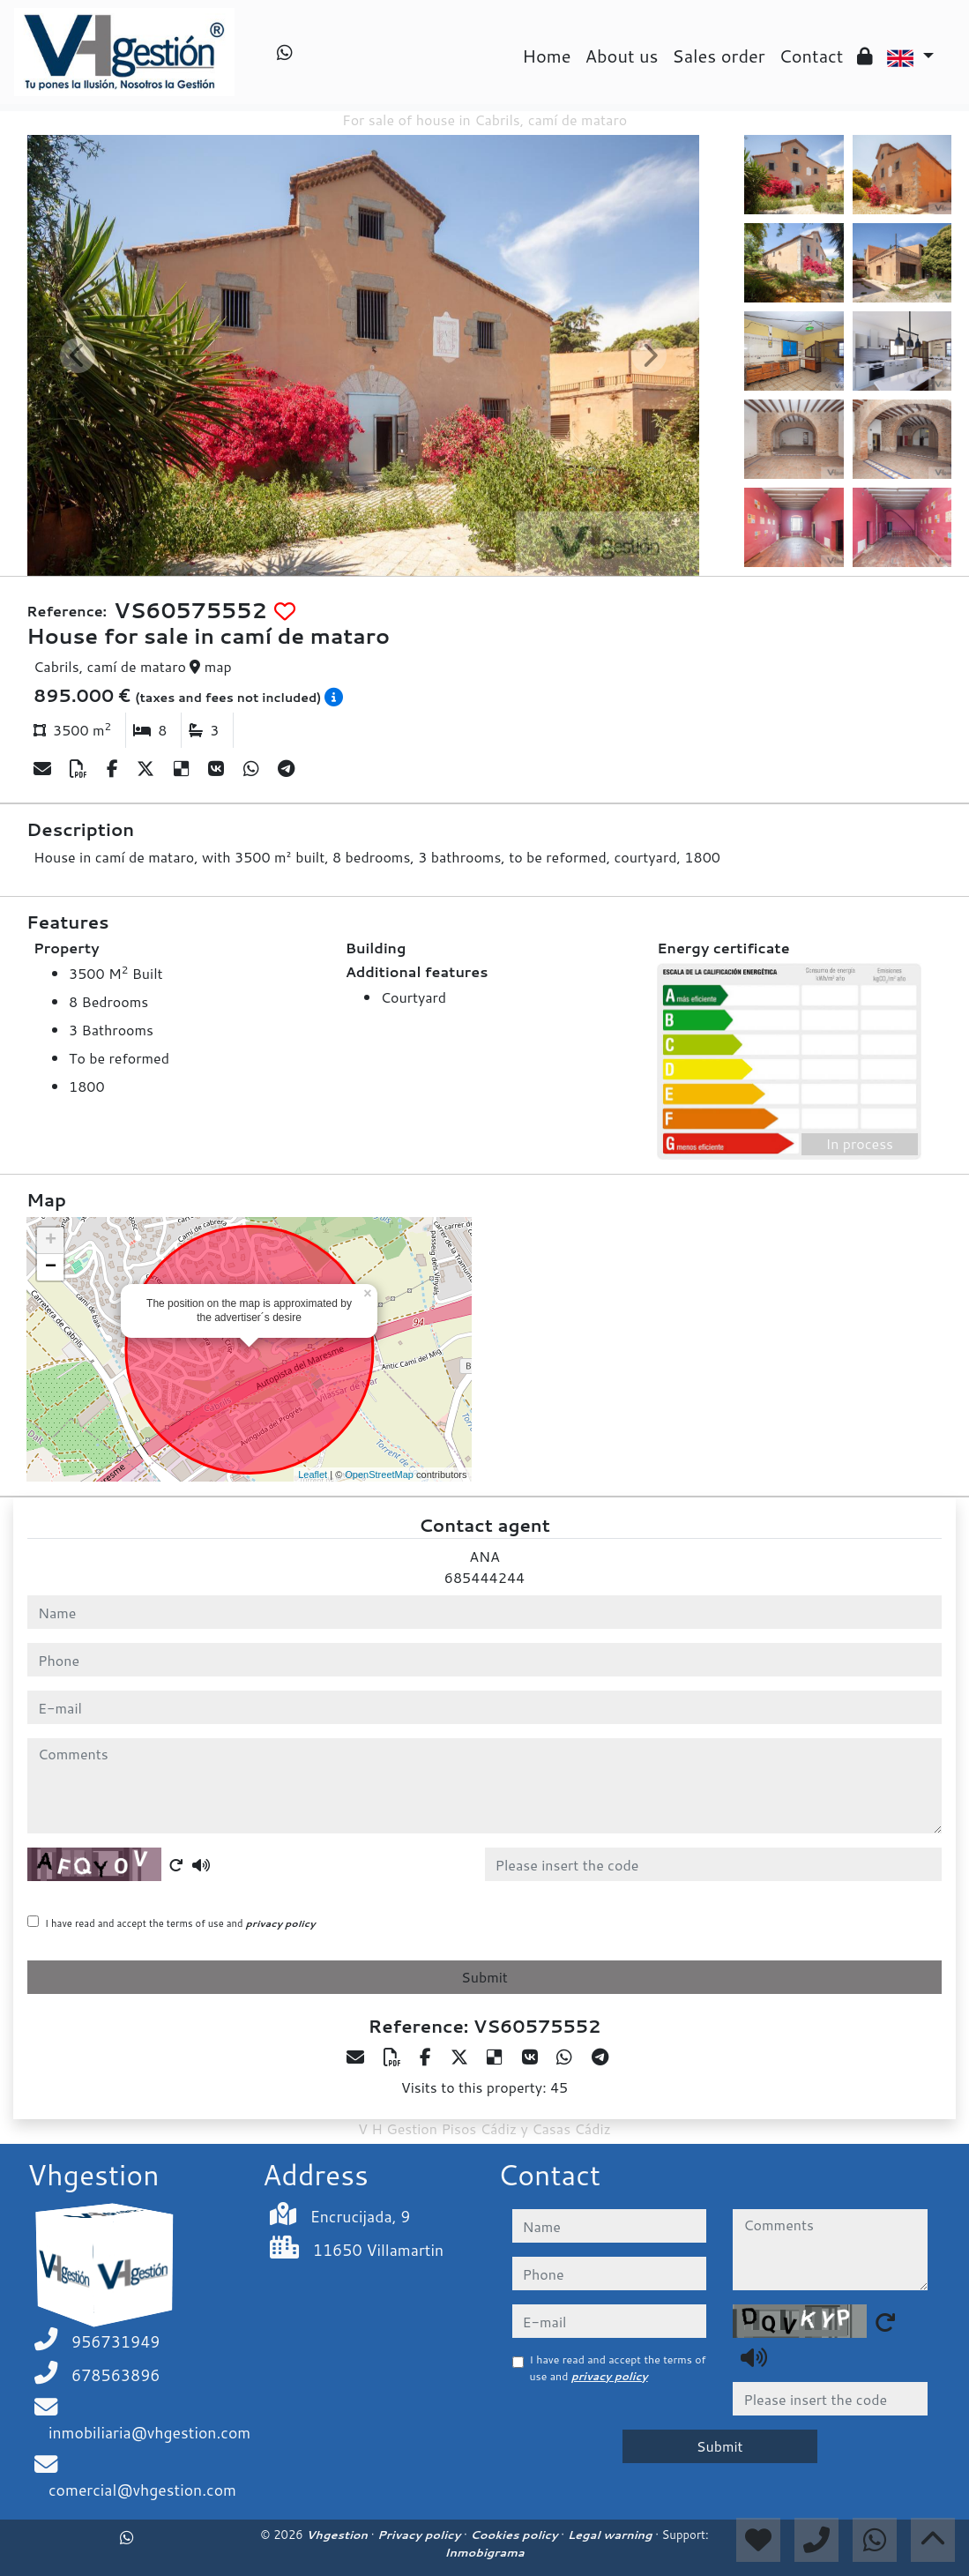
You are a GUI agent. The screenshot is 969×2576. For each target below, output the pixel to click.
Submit (484, 1977)
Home (546, 55)
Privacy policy (420, 2534)
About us (622, 55)
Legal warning (612, 2534)
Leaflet (312, 1474)
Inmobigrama (484, 2552)
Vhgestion (338, 2534)
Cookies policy (515, 2534)
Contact (811, 55)
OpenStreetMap (379, 1474)
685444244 (484, 1577)
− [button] (50, 1267)
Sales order (718, 55)
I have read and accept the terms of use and (180, 1923)
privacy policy (281, 1923)
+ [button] (50, 1241)
